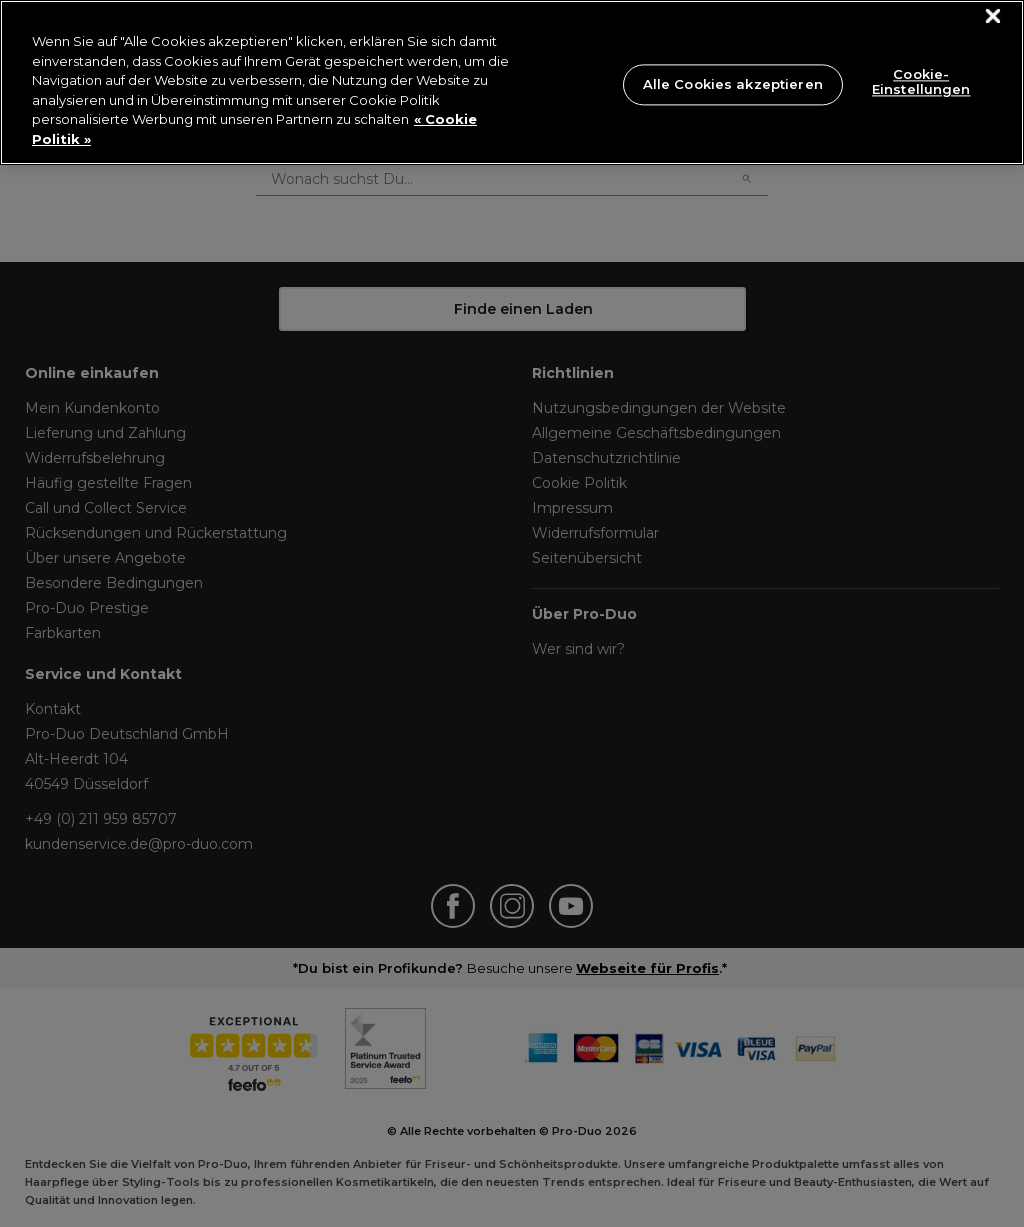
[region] (512, 82)
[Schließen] (993, 16)
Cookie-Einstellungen (921, 82)
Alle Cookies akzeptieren (733, 84)
